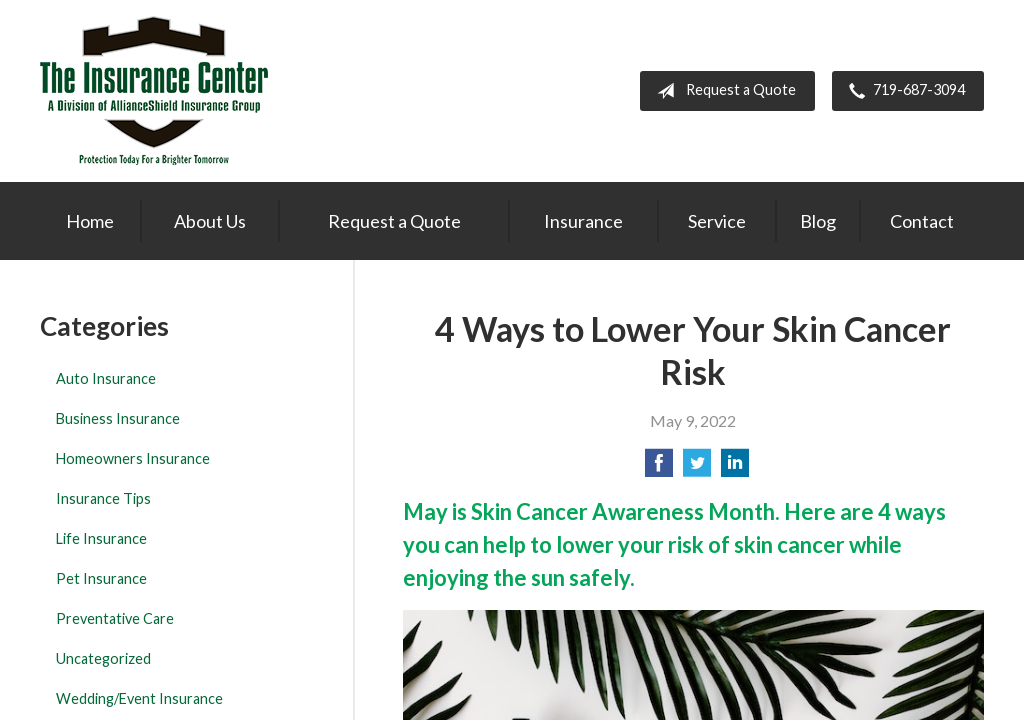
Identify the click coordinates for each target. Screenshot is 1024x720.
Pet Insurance (101, 578)
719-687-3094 (903, 91)
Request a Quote (722, 91)
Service (717, 221)
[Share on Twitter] (697, 468)
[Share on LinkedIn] (735, 468)
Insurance (583, 221)
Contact (922, 221)
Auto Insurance (106, 378)
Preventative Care (115, 618)
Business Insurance (118, 418)
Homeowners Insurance (133, 458)
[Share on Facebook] (659, 468)
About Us (210, 221)
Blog (818, 221)
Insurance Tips (103, 498)
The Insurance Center (154, 91)
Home (90, 221)
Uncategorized (103, 658)
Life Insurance (101, 538)
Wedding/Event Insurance (139, 698)
